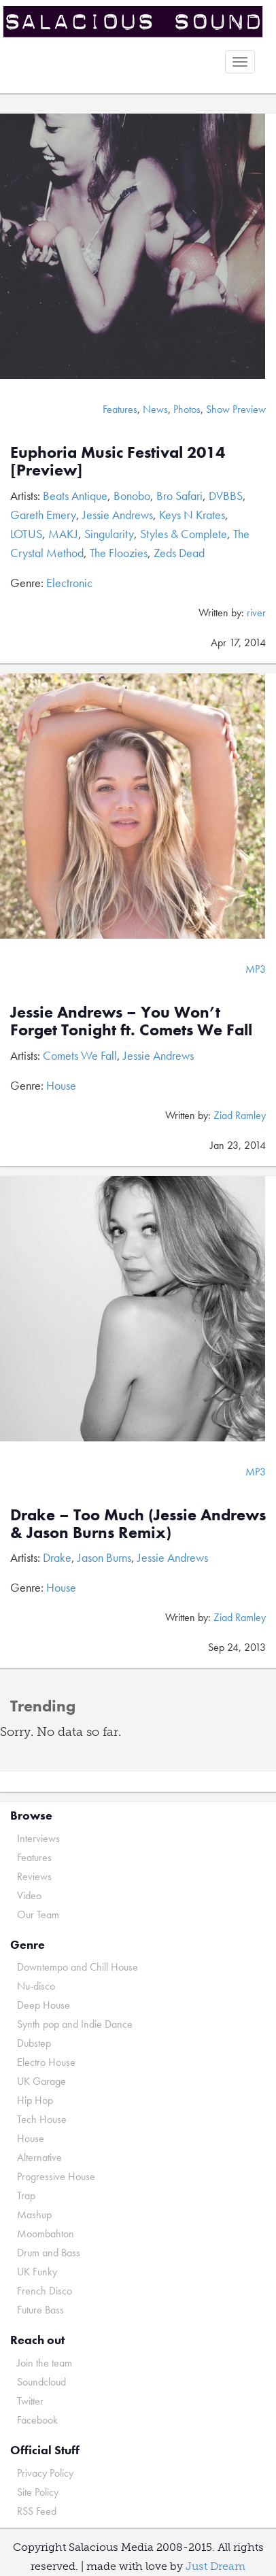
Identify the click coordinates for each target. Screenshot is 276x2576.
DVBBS (226, 495)
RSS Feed (36, 2511)
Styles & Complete (183, 533)
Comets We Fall (80, 1055)
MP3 (255, 969)
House (61, 1085)
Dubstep (34, 2043)
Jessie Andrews (117, 514)
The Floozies (119, 553)
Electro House (46, 2062)
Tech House (42, 2119)
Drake (57, 1557)
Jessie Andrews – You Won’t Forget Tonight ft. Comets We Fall (131, 1020)
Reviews (34, 1876)
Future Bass (40, 2310)
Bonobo (132, 495)
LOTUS (26, 533)
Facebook (37, 2420)
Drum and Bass (48, 2252)
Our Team (38, 1914)
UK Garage (41, 2081)
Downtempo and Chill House (77, 1967)
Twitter (30, 2401)
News (155, 409)
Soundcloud (41, 2382)
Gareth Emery (43, 514)
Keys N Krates (192, 514)
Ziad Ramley (239, 1115)
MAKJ (63, 533)
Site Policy (37, 2492)
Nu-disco (36, 1986)
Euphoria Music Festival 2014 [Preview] (117, 460)
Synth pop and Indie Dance (75, 2024)
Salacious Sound (133, 22)
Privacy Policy (45, 2473)
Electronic (69, 582)
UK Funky (37, 2271)
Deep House (43, 2005)
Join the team (44, 2363)
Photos (187, 409)
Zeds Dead (179, 553)
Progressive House (56, 2176)
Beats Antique (75, 495)
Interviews (38, 1838)
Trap (26, 2195)
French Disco (44, 2291)
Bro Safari (179, 495)
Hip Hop (35, 2100)
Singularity (109, 533)
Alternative (39, 2157)
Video (29, 1895)
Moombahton (45, 2233)
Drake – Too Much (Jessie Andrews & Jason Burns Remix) (138, 1523)
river (256, 612)
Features (120, 409)
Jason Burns (104, 1557)
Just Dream (215, 2566)
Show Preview (236, 409)
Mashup (34, 2214)
